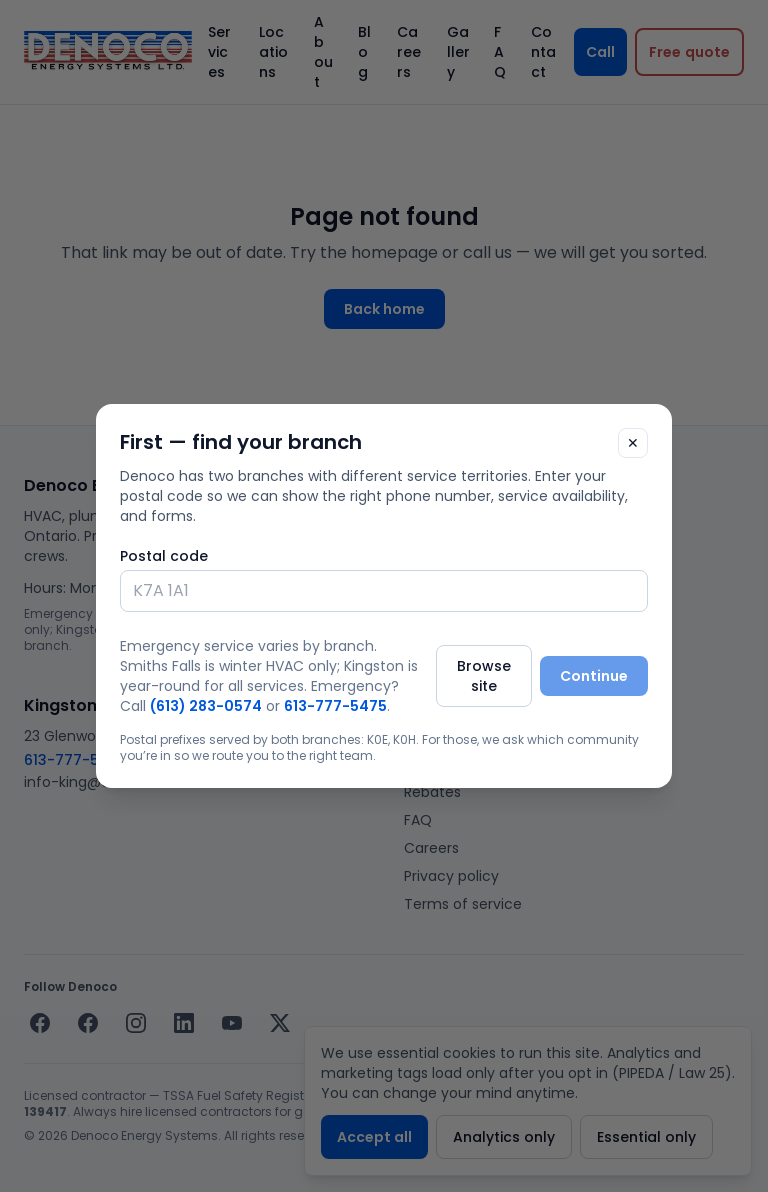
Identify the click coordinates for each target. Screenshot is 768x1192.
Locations (273, 52)
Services (219, 52)
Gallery (458, 52)
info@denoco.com (469, 562)
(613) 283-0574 (460, 540)
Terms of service (463, 904)
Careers (409, 52)
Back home (384, 309)
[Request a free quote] (689, 52)
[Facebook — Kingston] (88, 1023)
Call (600, 52)
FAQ (500, 52)
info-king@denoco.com (107, 782)
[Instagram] (136, 1023)
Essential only (646, 1137)
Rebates (432, 792)
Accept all (374, 1137)
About (323, 52)
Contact (543, 52)
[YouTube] (232, 1023)
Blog (364, 52)
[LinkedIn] (184, 1023)
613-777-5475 (75, 760)
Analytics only (504, 1137)
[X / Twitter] (280, 1023)
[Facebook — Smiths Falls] (40, 1023)
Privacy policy (451, 876)
